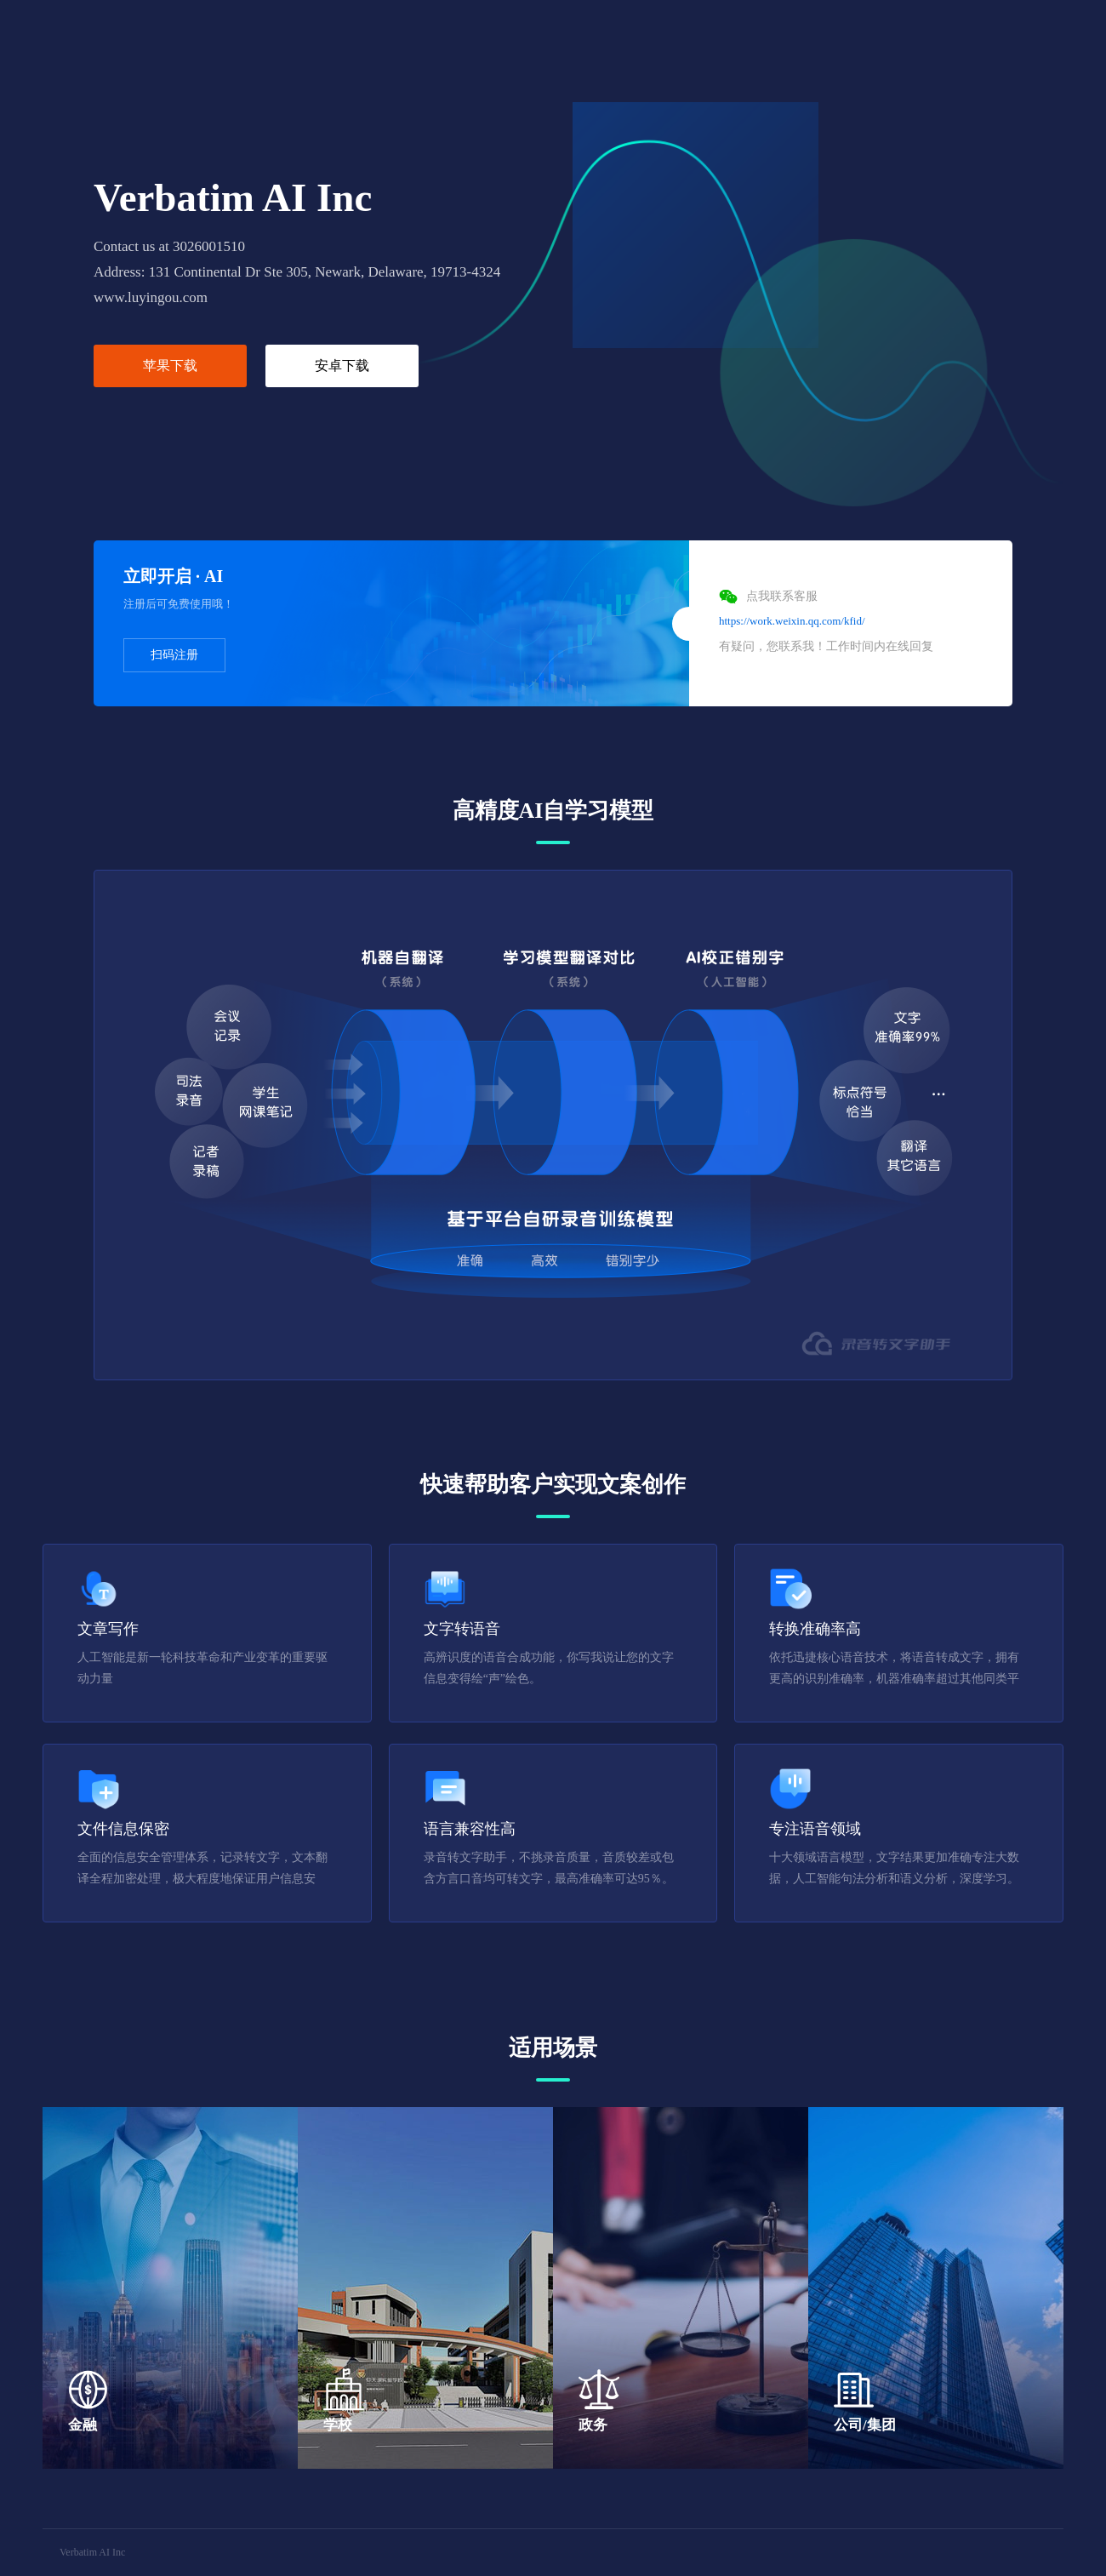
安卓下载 (342, 365)
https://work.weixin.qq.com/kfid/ (792, 620)
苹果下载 (170, 365)
